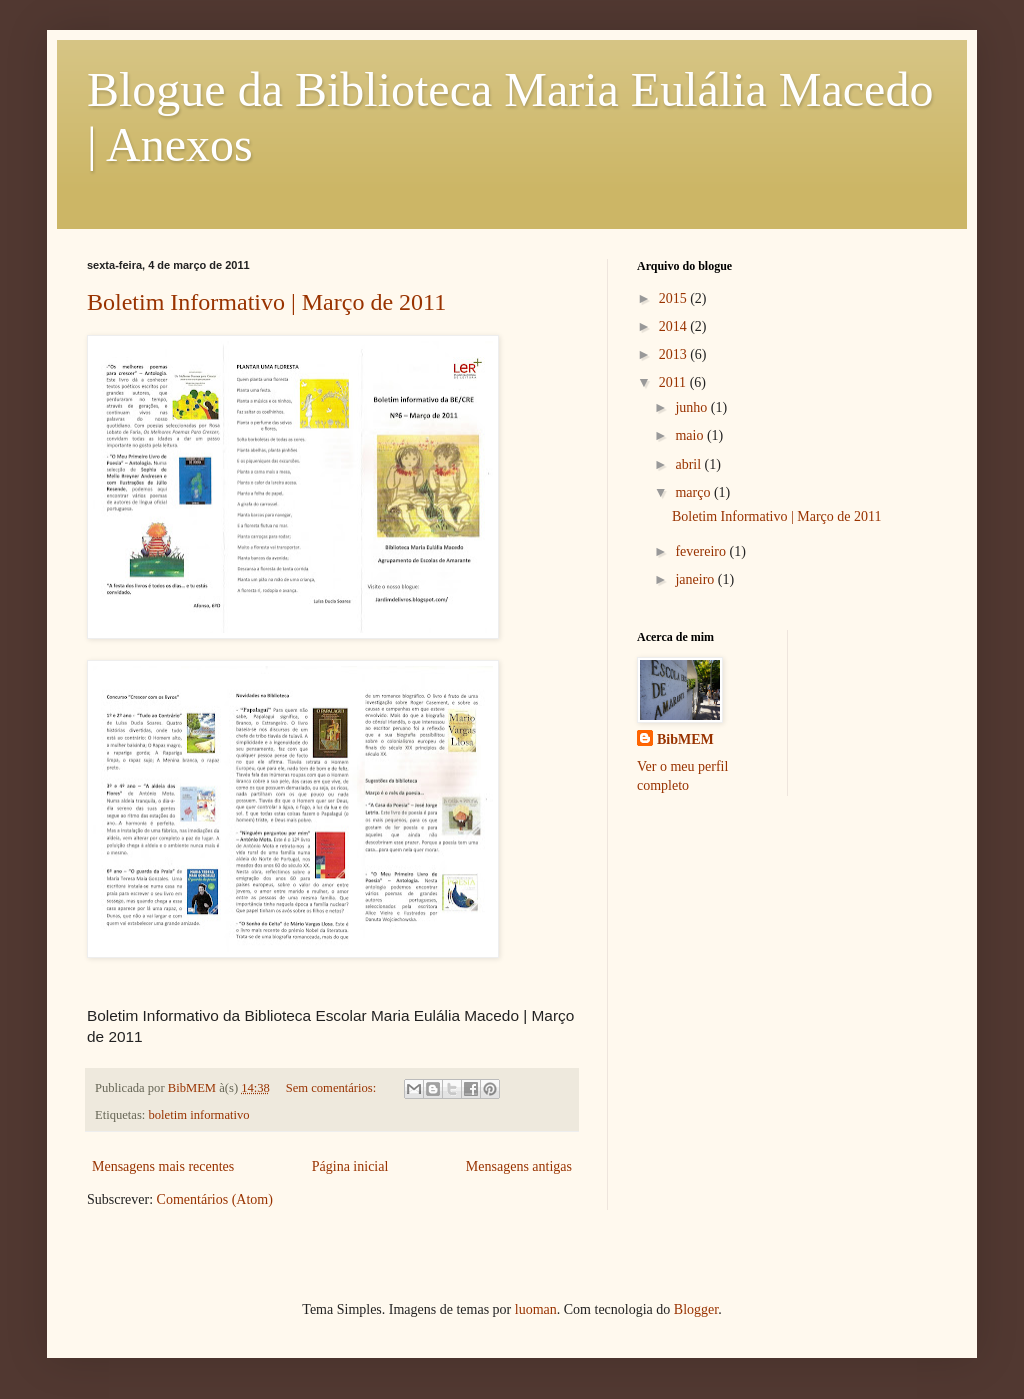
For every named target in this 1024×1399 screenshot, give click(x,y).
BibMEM (685, 739)
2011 (674, 382)
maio (691, 435)
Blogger (696, 1309)
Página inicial (350, 1166)
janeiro (696, 579)
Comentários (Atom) (215, 1199)
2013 (675, 354)
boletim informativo (199, 1115)
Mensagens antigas (519, 1166)
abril (689, 464)
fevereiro (702, 551)
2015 (675, 298)
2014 (675, 326)
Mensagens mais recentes (163, 1166)
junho (692, 407)
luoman (536, 1309)
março (694, 492)
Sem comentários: (333, 1088)
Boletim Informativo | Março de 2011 (266, 302)
